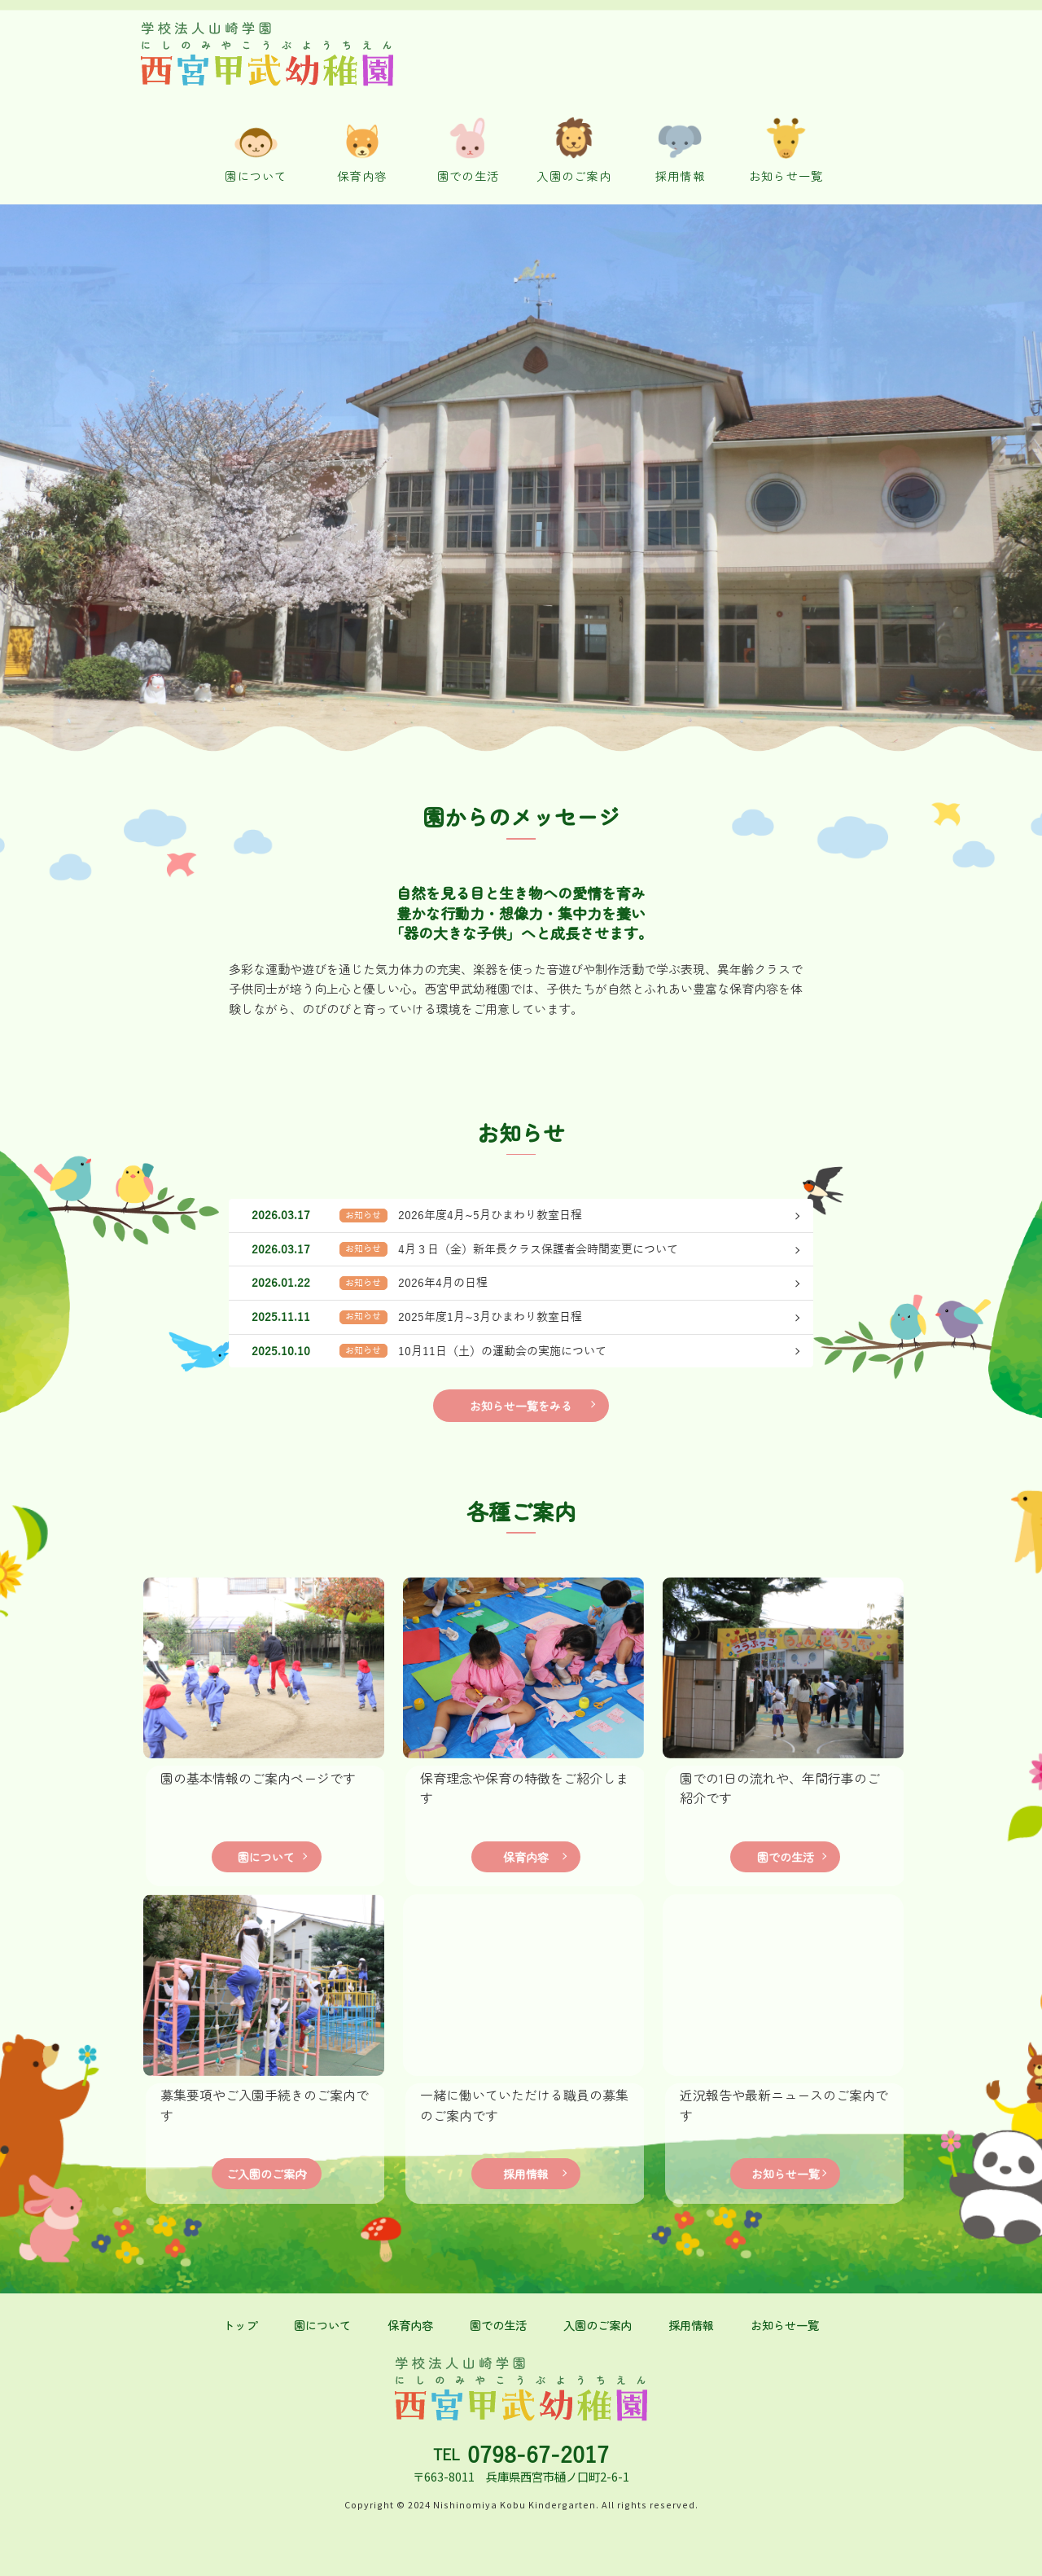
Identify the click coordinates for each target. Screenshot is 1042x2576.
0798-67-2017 (538, 2456)
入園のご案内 (597, 2324)
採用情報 (526, 2173)
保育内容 (526, 1856)
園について (266, 1856)
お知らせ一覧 (785, 2173)
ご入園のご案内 (266, 2173)
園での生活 (785, 1856)
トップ (240, 2324)
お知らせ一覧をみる (521, 1405)
